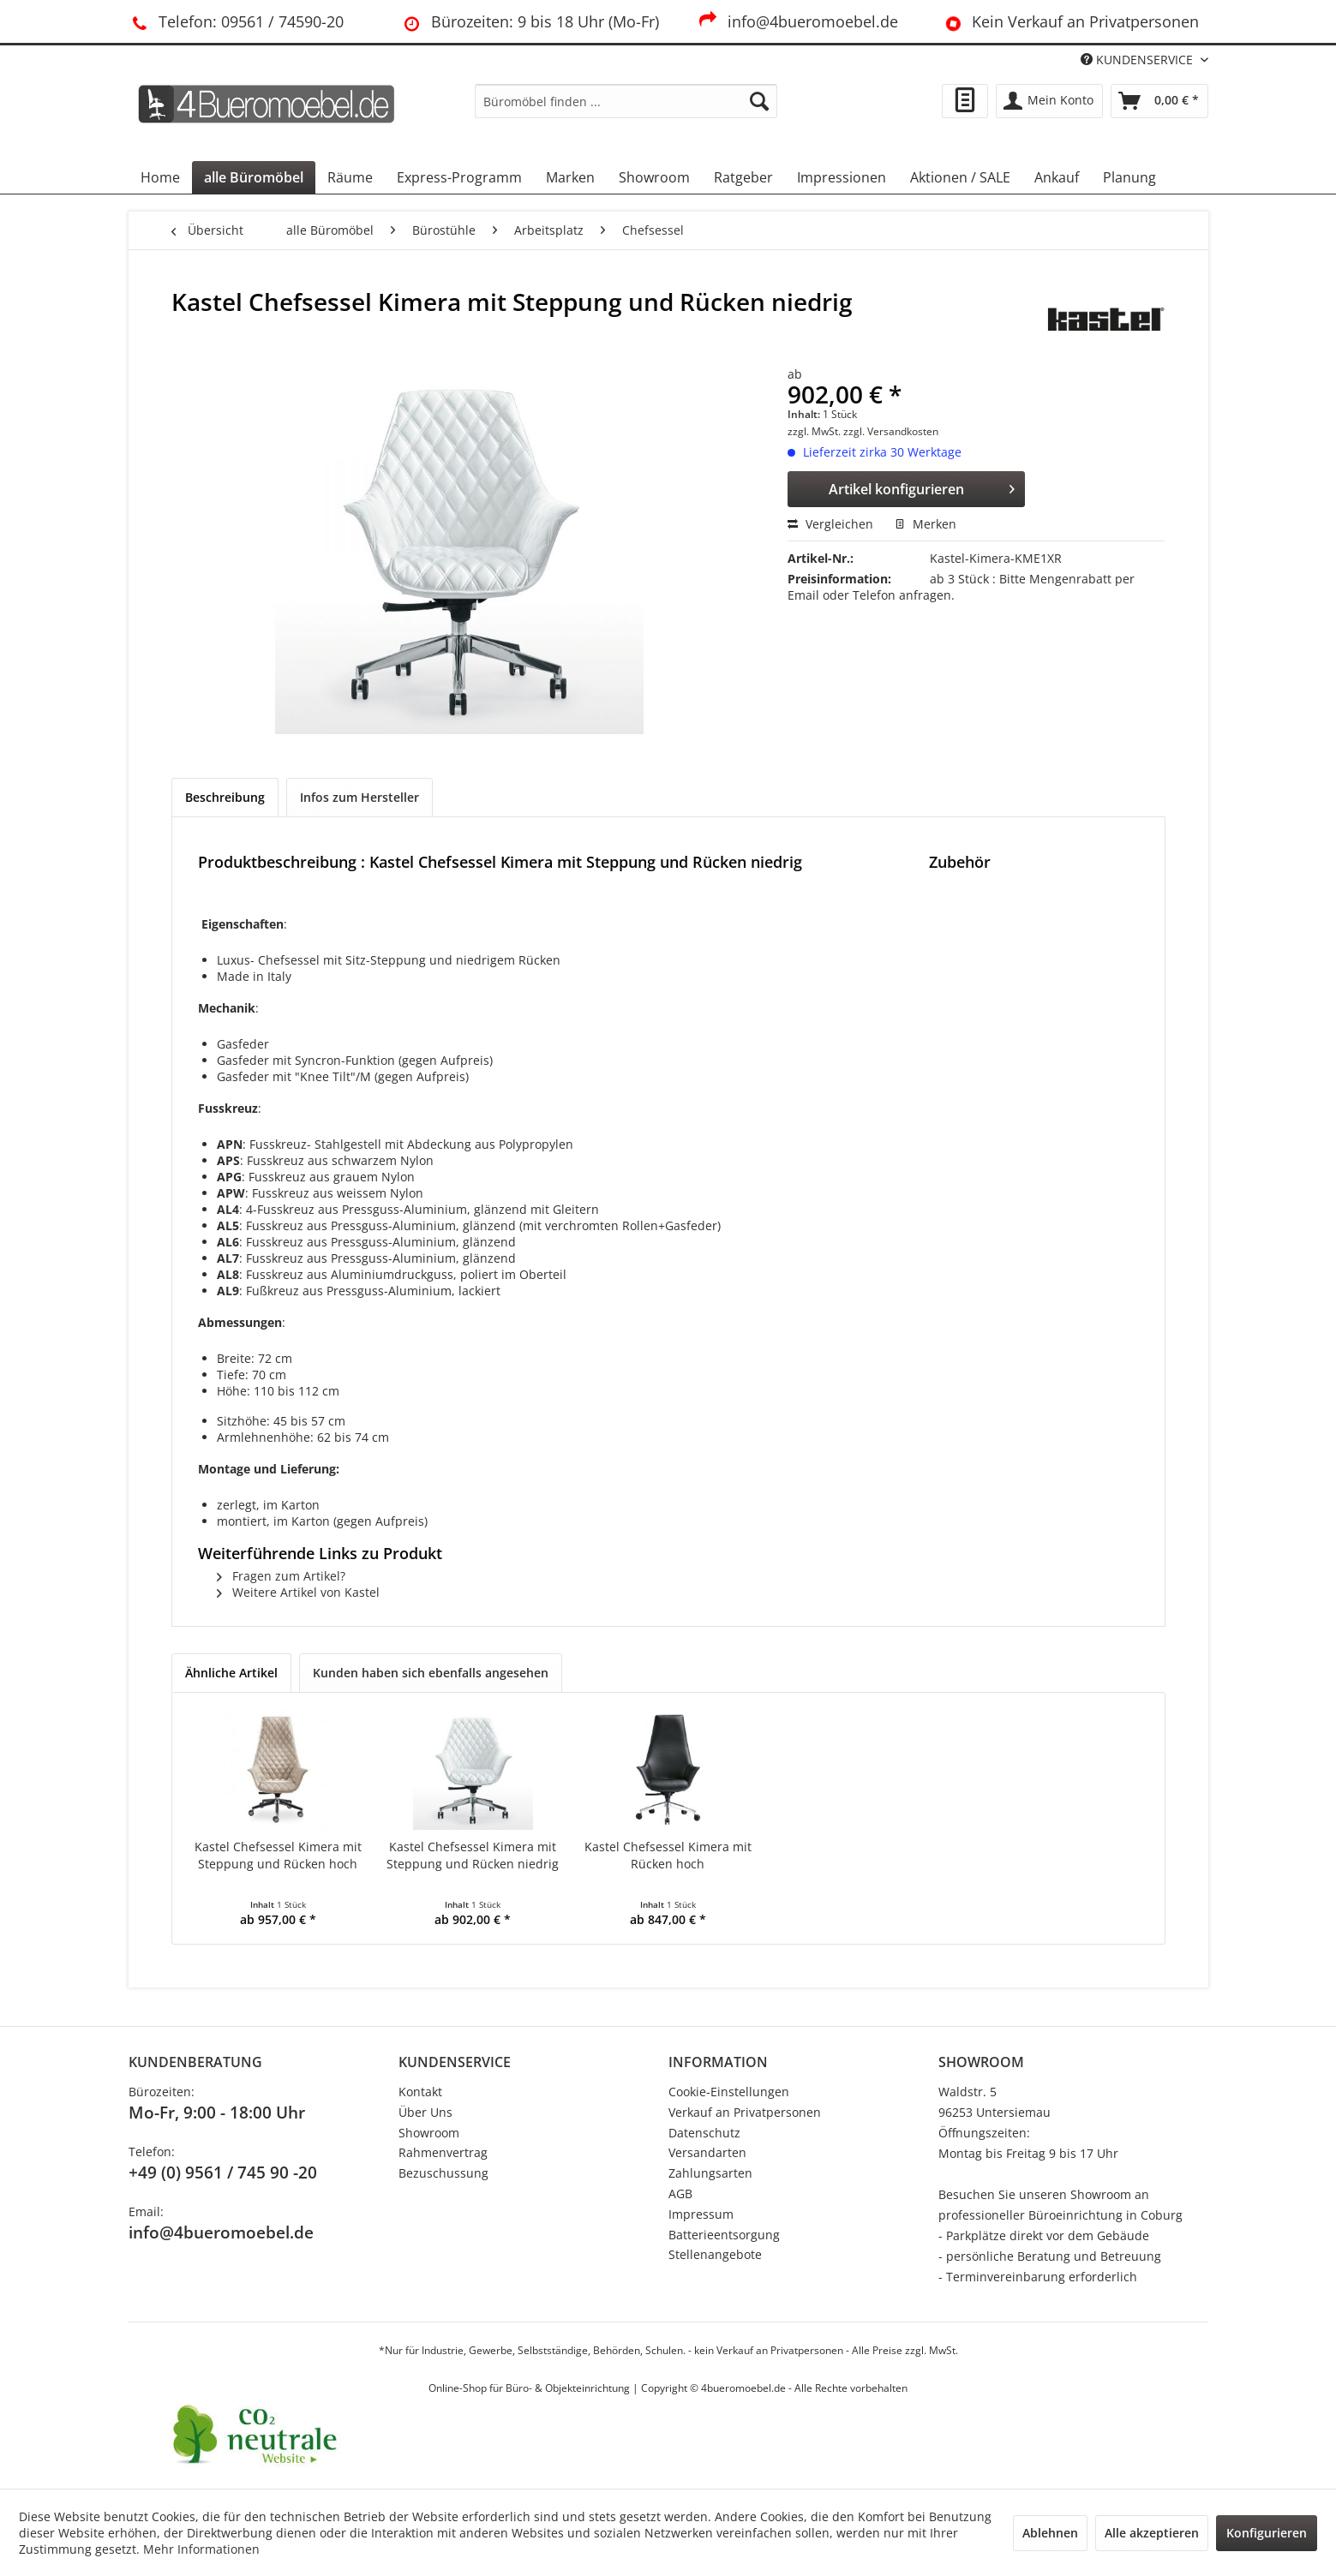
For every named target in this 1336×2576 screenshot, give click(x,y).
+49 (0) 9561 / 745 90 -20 (223, 2172)
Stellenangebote (715, 2254)
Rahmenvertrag (443, 2152)
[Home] (160, 177)
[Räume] (350, 177)
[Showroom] (654, 177)
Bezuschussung (443, 2173)
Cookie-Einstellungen (728, 2091)
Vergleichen (830, 524)
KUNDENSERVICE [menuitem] (1138, 59)
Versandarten (707, 2152)
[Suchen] (759, 101)
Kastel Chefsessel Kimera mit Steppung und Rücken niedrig (472, 1855)
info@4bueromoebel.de (797, 21)
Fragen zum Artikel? (281, 1576)
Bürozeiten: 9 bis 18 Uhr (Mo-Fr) (529, 21)
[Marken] (570, 177)
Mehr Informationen (201, 2549)
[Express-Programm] (459, 177)
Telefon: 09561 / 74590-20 (236, 21)
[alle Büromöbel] (253, 177)
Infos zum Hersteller (359, 797)
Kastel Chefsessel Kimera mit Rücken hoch (668, 1855)
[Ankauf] (1056, 177)
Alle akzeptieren (1152, 2533)
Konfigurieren (1266, 2533)
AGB (680, 2193)
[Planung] (1129, 177)
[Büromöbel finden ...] (626, 101)
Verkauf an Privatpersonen (744, 2112)
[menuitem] (626, 101)
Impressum (701, 2214)
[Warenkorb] (1159, 101)
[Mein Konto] (1049, 101)
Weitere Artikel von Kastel (298, 1592)
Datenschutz (704, 2133)
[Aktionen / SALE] (960, 177)
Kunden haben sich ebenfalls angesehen (430, 1673)
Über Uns (425, 2112)
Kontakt (420, 2091)
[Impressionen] (841, 177)
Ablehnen (1050, 2533)
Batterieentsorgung (724, 2234)
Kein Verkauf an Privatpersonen (1069, 21)
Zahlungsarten (710, 2173)
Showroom (428, 2133)
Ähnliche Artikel (231, 1673)
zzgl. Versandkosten (890, 431)
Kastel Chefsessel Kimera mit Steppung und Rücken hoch (278, 1855)
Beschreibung (225, 797)
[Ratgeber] (743, 177)
